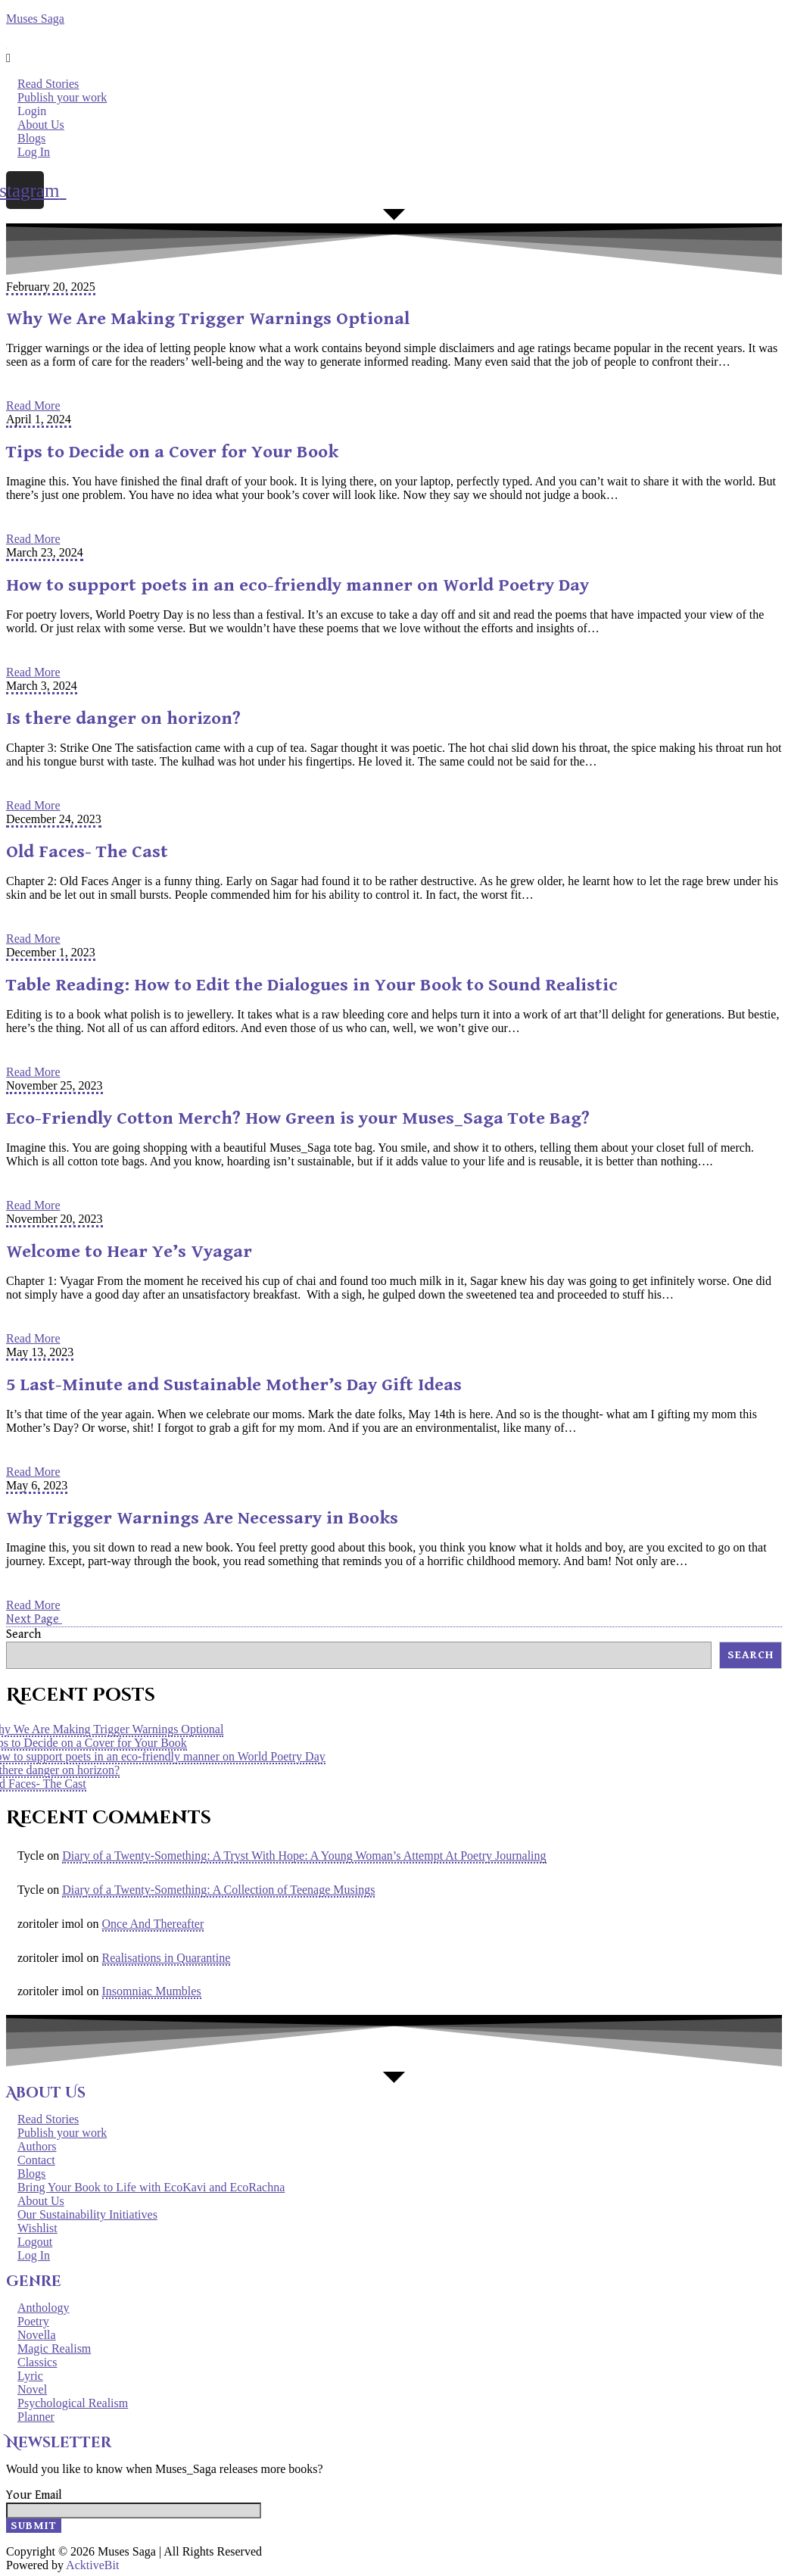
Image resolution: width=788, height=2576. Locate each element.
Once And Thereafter (153, 1923)
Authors (37, 2146)
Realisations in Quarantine (166, 1957)
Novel (32, 2389)
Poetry (33, 2321)
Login (31, 110)
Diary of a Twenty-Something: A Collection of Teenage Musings (218, 1889)
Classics (37, 2362)
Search (23, 1634)
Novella (36, 2334)
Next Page (34, 1619)
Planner (36, 2416)
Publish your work (62, 97)
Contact (36, 2159)
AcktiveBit (92, 2565)
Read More (33, 405)
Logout (34, 2241)
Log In (33, 151)
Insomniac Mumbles (151, 1991)
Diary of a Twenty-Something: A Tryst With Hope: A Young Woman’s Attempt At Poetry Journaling (304, 1855)
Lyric (30, 2375)
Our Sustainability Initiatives (87, 2214)
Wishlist (37, 2228)
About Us (40, 124)
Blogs (31, 138)
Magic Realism (54, 2348)
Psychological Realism (72, 2403)
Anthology (43, 2307)
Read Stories (48, 83)
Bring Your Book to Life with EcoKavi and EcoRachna (151, 2187)
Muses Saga (35, 18)
